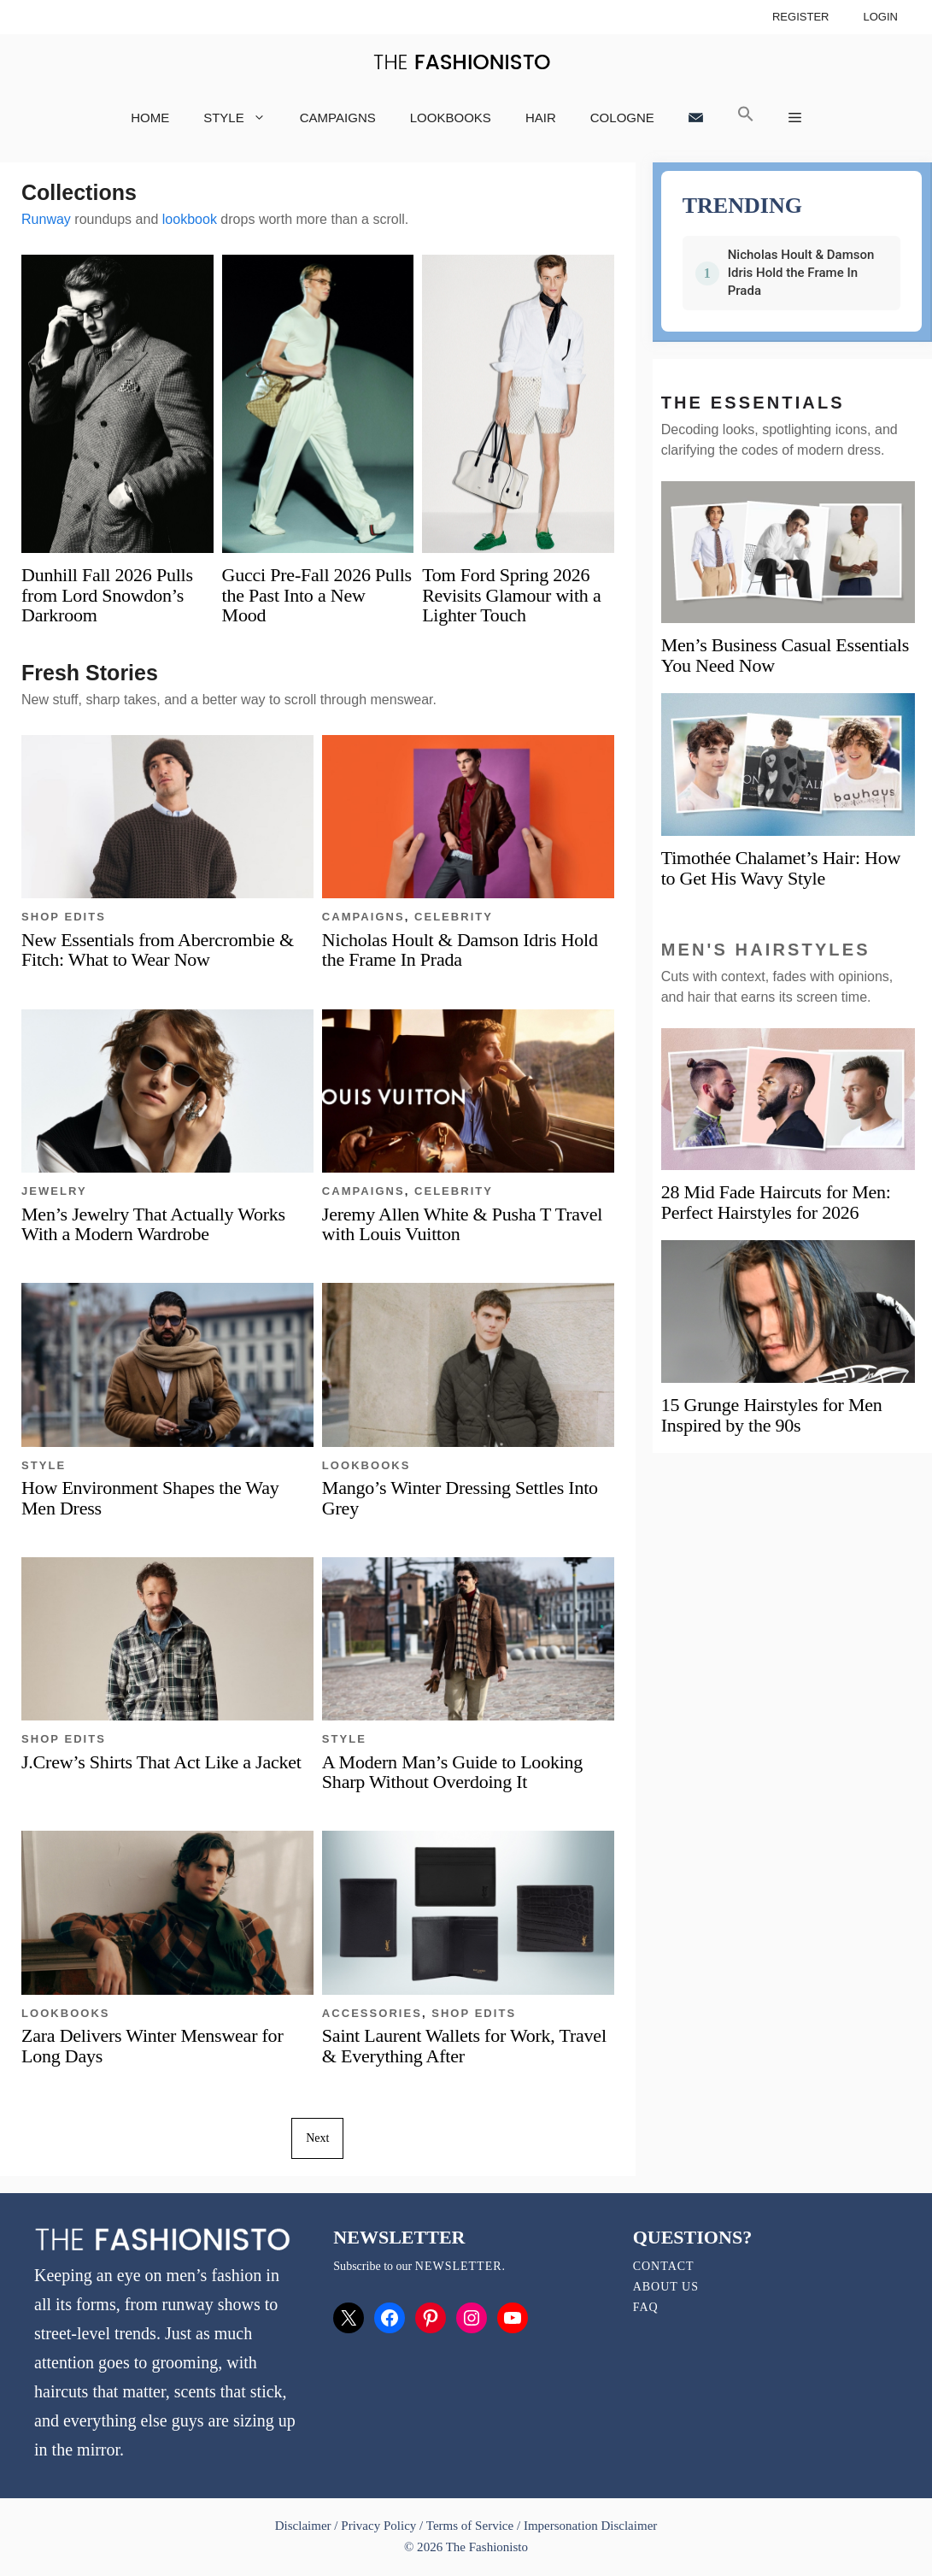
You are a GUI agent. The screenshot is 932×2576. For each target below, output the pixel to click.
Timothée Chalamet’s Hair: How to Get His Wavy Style (780, 868)
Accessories (372, 2013)
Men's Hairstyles (765, 949)
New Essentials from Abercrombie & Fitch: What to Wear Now (157, 949)
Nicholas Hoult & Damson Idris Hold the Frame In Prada (460, 949)
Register (800, 16)
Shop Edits (63, 916)
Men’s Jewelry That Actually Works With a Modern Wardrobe (153, 1223)
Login (880, 16)
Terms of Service (469, 2525)
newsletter (458, 2266)
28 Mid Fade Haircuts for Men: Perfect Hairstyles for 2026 (776, 1202)
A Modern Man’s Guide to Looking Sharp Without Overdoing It (452, 1771)
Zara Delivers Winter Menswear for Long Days (152, 2045)
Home (150, 117)
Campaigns (338, 117)
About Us (666, 2286)
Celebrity (453, 916)
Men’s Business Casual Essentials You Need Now (785, 655)
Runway (46, 219)
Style (243, 117)
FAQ (646, 2307)
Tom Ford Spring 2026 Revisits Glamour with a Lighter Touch (511, 594)
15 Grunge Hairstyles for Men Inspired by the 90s (771, 1415)
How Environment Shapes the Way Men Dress (149, 1497)
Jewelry (54, 1191)
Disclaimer (305, 2525)
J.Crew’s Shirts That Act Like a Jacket (161, 1762)
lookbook (189, 219)
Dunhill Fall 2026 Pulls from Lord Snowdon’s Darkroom (107, 594)
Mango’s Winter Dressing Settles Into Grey (460, 1497)
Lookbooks (450, 117)
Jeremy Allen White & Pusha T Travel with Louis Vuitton (462, 1223)
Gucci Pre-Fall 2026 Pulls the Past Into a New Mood (317, 594)
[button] (745, 117)
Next (317, 2138)
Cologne (622, 117)
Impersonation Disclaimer (590, 2525)
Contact (664, 2266)
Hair (540, 117)
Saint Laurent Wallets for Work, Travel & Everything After (464, 2045)
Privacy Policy (378, 2525)
